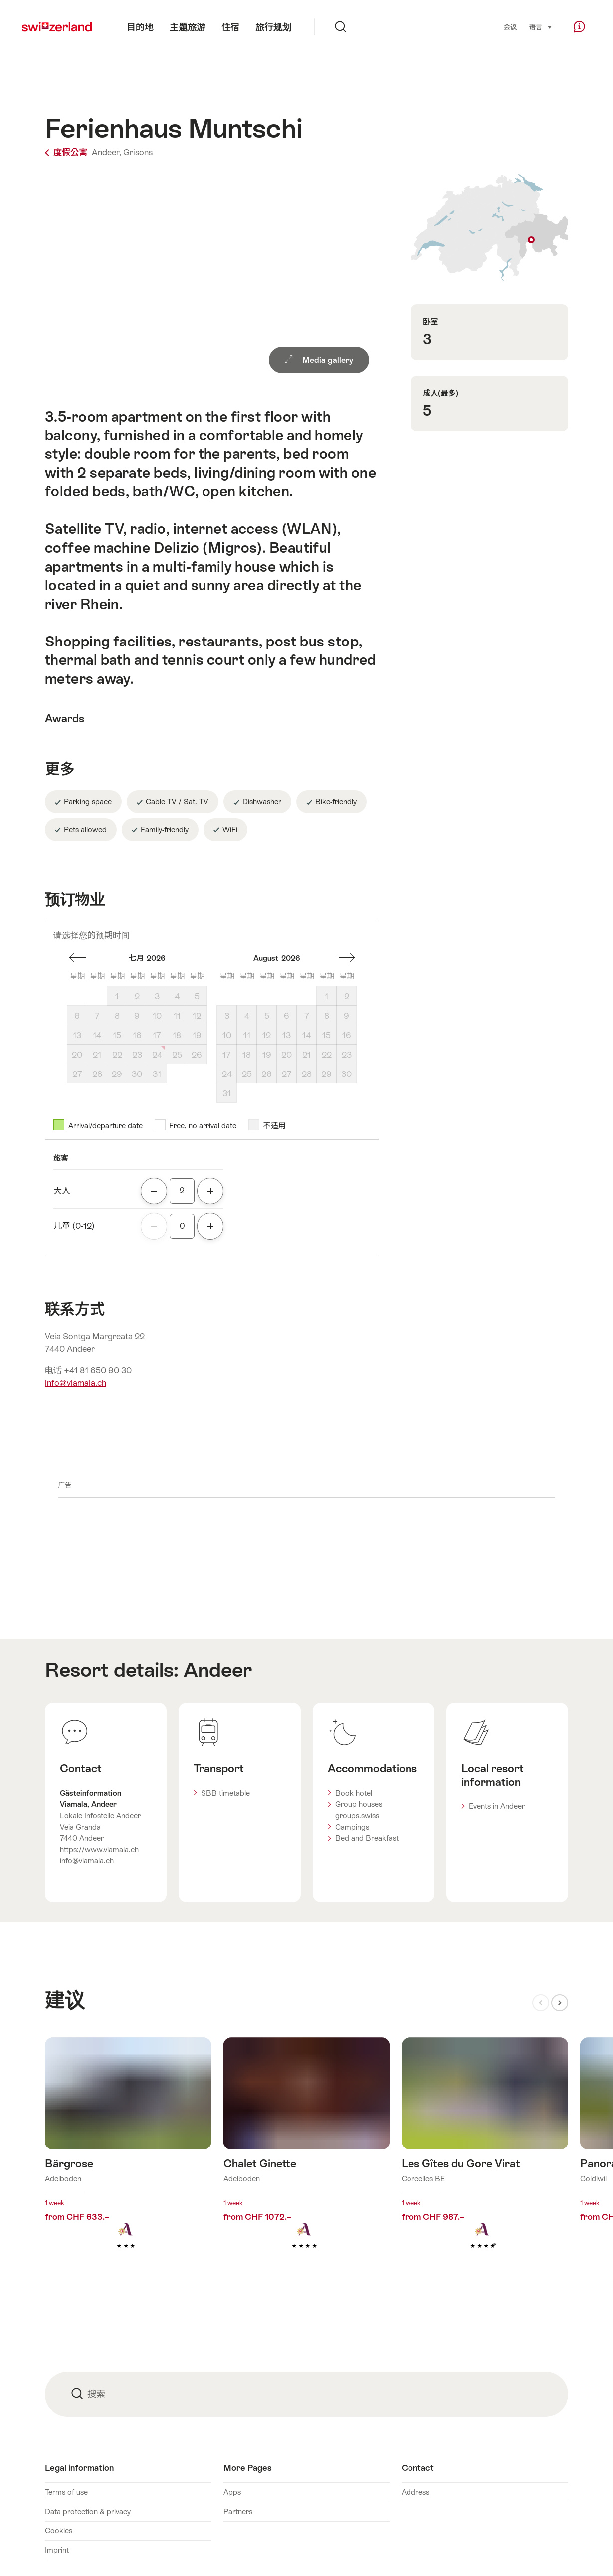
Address (415, 2492)
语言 (541, 26)
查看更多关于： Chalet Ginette (306, 2158)
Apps (232, 2492)
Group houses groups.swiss (358, 1810)
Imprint (57, 2550)
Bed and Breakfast (367, 1838)
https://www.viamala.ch (99, 1849)
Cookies (58, 2530)
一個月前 (77, 957)
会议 (510, 27)
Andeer (218, 1669)
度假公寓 (67, 152)
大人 (61, 1191)
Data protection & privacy (88, 2511)
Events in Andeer (497, 1806)
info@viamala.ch (75, 1383)
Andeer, (106, 152)
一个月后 (347, 957)
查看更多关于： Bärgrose (128, 2158)
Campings (352, 1827)
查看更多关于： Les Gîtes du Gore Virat (485, 2158)
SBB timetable (225, 1793)
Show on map (489, 227)
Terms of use (66, 2492)
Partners (237, 2511)
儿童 (74, 1226)
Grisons (138, 152)
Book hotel (353, 1793)
